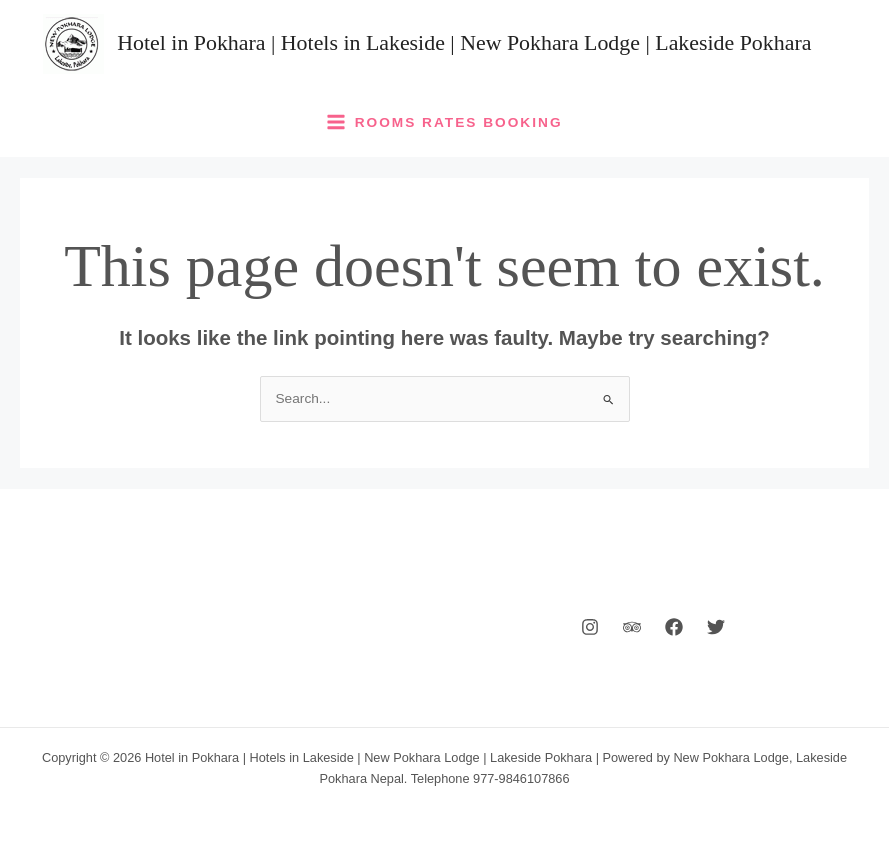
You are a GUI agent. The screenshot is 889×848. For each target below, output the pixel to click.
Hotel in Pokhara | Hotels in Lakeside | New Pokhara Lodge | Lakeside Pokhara (464, 43)
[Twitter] (716, 627)
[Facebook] (674, 627)
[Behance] (632, 627)
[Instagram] (590, 627)
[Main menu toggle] (444, 122)
